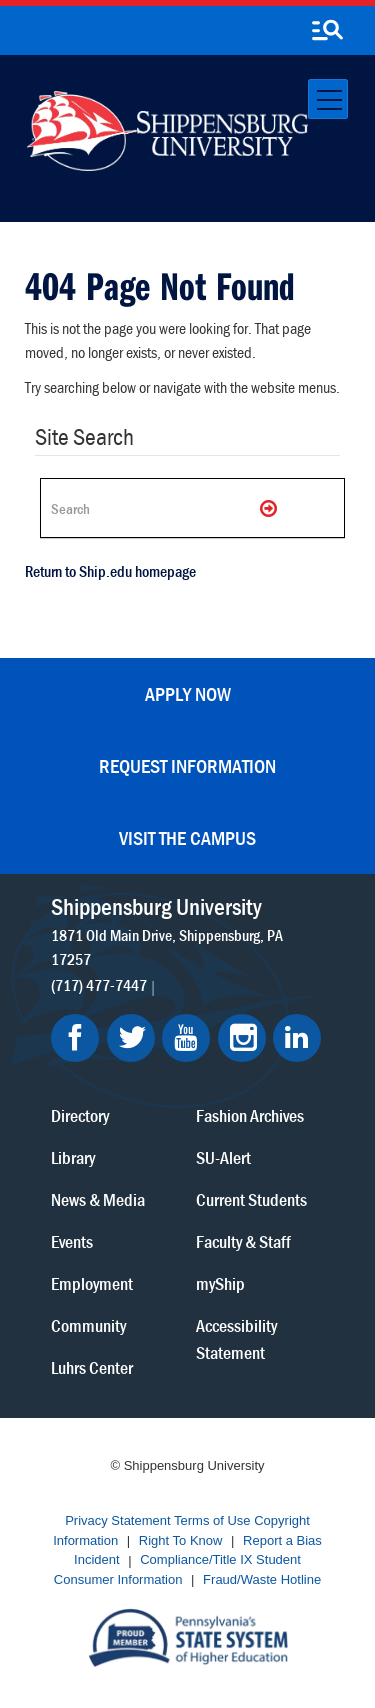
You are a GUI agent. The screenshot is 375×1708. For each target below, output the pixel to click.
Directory (80, 1115)
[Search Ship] (192, 508)
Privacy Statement (118, 1521)
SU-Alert (223, 1157)
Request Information (187, 765)
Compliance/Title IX (196, 1560)
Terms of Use (212, 1521)
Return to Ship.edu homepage (110, 571)
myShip (220, 1283)
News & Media (98, 1199)
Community (88, 1325)
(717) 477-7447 (99, 985)
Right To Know (181, 1540)
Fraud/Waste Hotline (262, 1579)
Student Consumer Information (177, 1570)
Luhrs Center (92, 1367)
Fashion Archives (250, 1115)
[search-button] (327, 31)
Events (72, 1241)
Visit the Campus (187, 837)
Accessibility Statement (236, 1339)
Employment (92, 1283)
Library (73, 1157)
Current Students (251, 1199)
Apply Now (188, 693)
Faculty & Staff (243, 1241)
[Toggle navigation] (328, 99)
